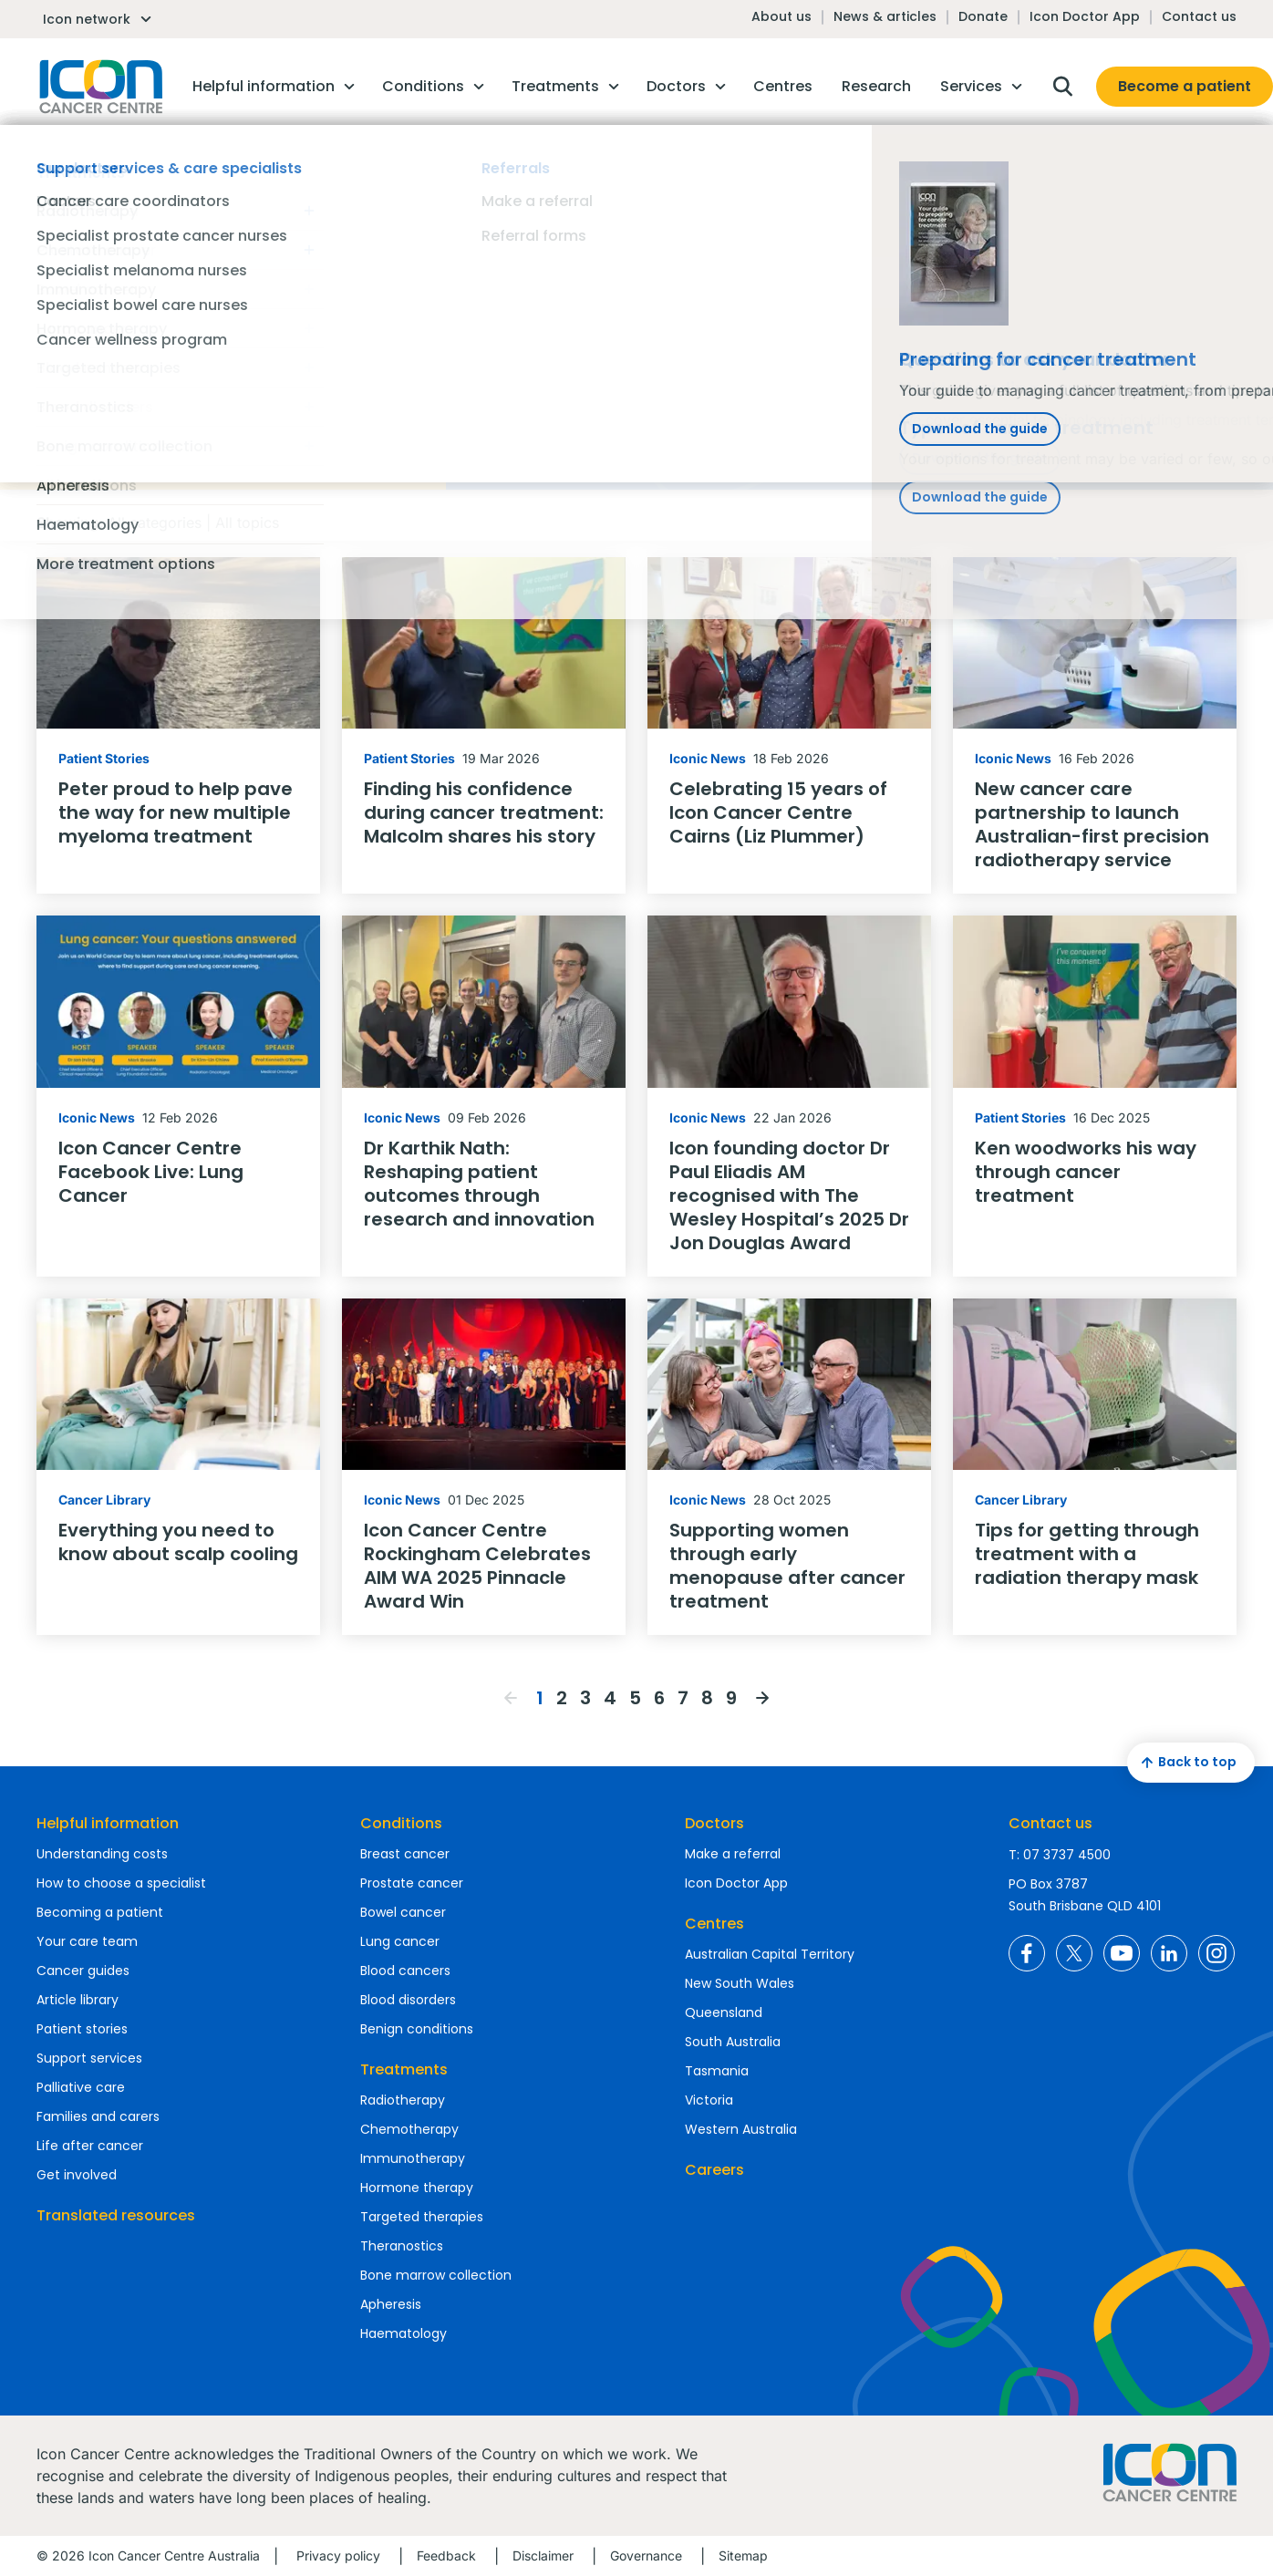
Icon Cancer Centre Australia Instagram (1216, 1953)
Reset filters (77, 329)
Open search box (1062, 86)
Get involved (76, 2175)
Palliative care (80, 2087)
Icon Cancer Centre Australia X (1074, 1953)
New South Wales (739, 1983)
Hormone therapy (416, 2187)
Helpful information (107, 1823)
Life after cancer (89, 2145)
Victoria (709, 2100)
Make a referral (733, 1854)
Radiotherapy (402, 2100)
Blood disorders (408, 2000)
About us (781, 16)
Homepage (99, 86)
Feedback (446, 2555)
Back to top (1186, 1763)
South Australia (733, 2042)
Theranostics (401, 2246)
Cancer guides (82, 1970)
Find (945, 282)
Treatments (404, 2069)
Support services (89, 2058)
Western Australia (741, 2129)
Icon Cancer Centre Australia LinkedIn (1169, 1953)
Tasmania (717, 2071)
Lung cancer (400, 1941)
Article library (77, 2000)
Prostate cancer (411, 1883)
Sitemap (743, 2555)
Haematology (403, 2333)
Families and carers (98, 2116)
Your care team (87, 1941)
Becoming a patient (99, 1912)
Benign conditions (416, 2029)
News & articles (885, 16)
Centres (714, 1923)
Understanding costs (102, 1854)
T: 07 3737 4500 (1060, 1855)
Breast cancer (405, 1854)
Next (762, 1698)
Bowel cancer (403, 1912)
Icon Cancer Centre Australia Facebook (1027, 1953)
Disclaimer (543, 2555)
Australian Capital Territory (769, 1954)
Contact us (1199, 16)
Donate (983, 16)
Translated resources (115, 2215)
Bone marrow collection (436, 2275)
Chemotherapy (409, 2129)
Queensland (723, 2012)
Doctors (714, 1823)
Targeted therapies (421, 2217)
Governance (646, 2555)
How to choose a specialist (121, 1883)
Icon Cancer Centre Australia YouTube (1121, 1953)
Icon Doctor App (1085, 16)
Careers (714, 2169)
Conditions (401, 1823)
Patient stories (82, 2029)
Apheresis (390, 2304)
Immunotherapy (412, 2158)
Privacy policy (338, 2555)
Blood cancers (405, 1970)
